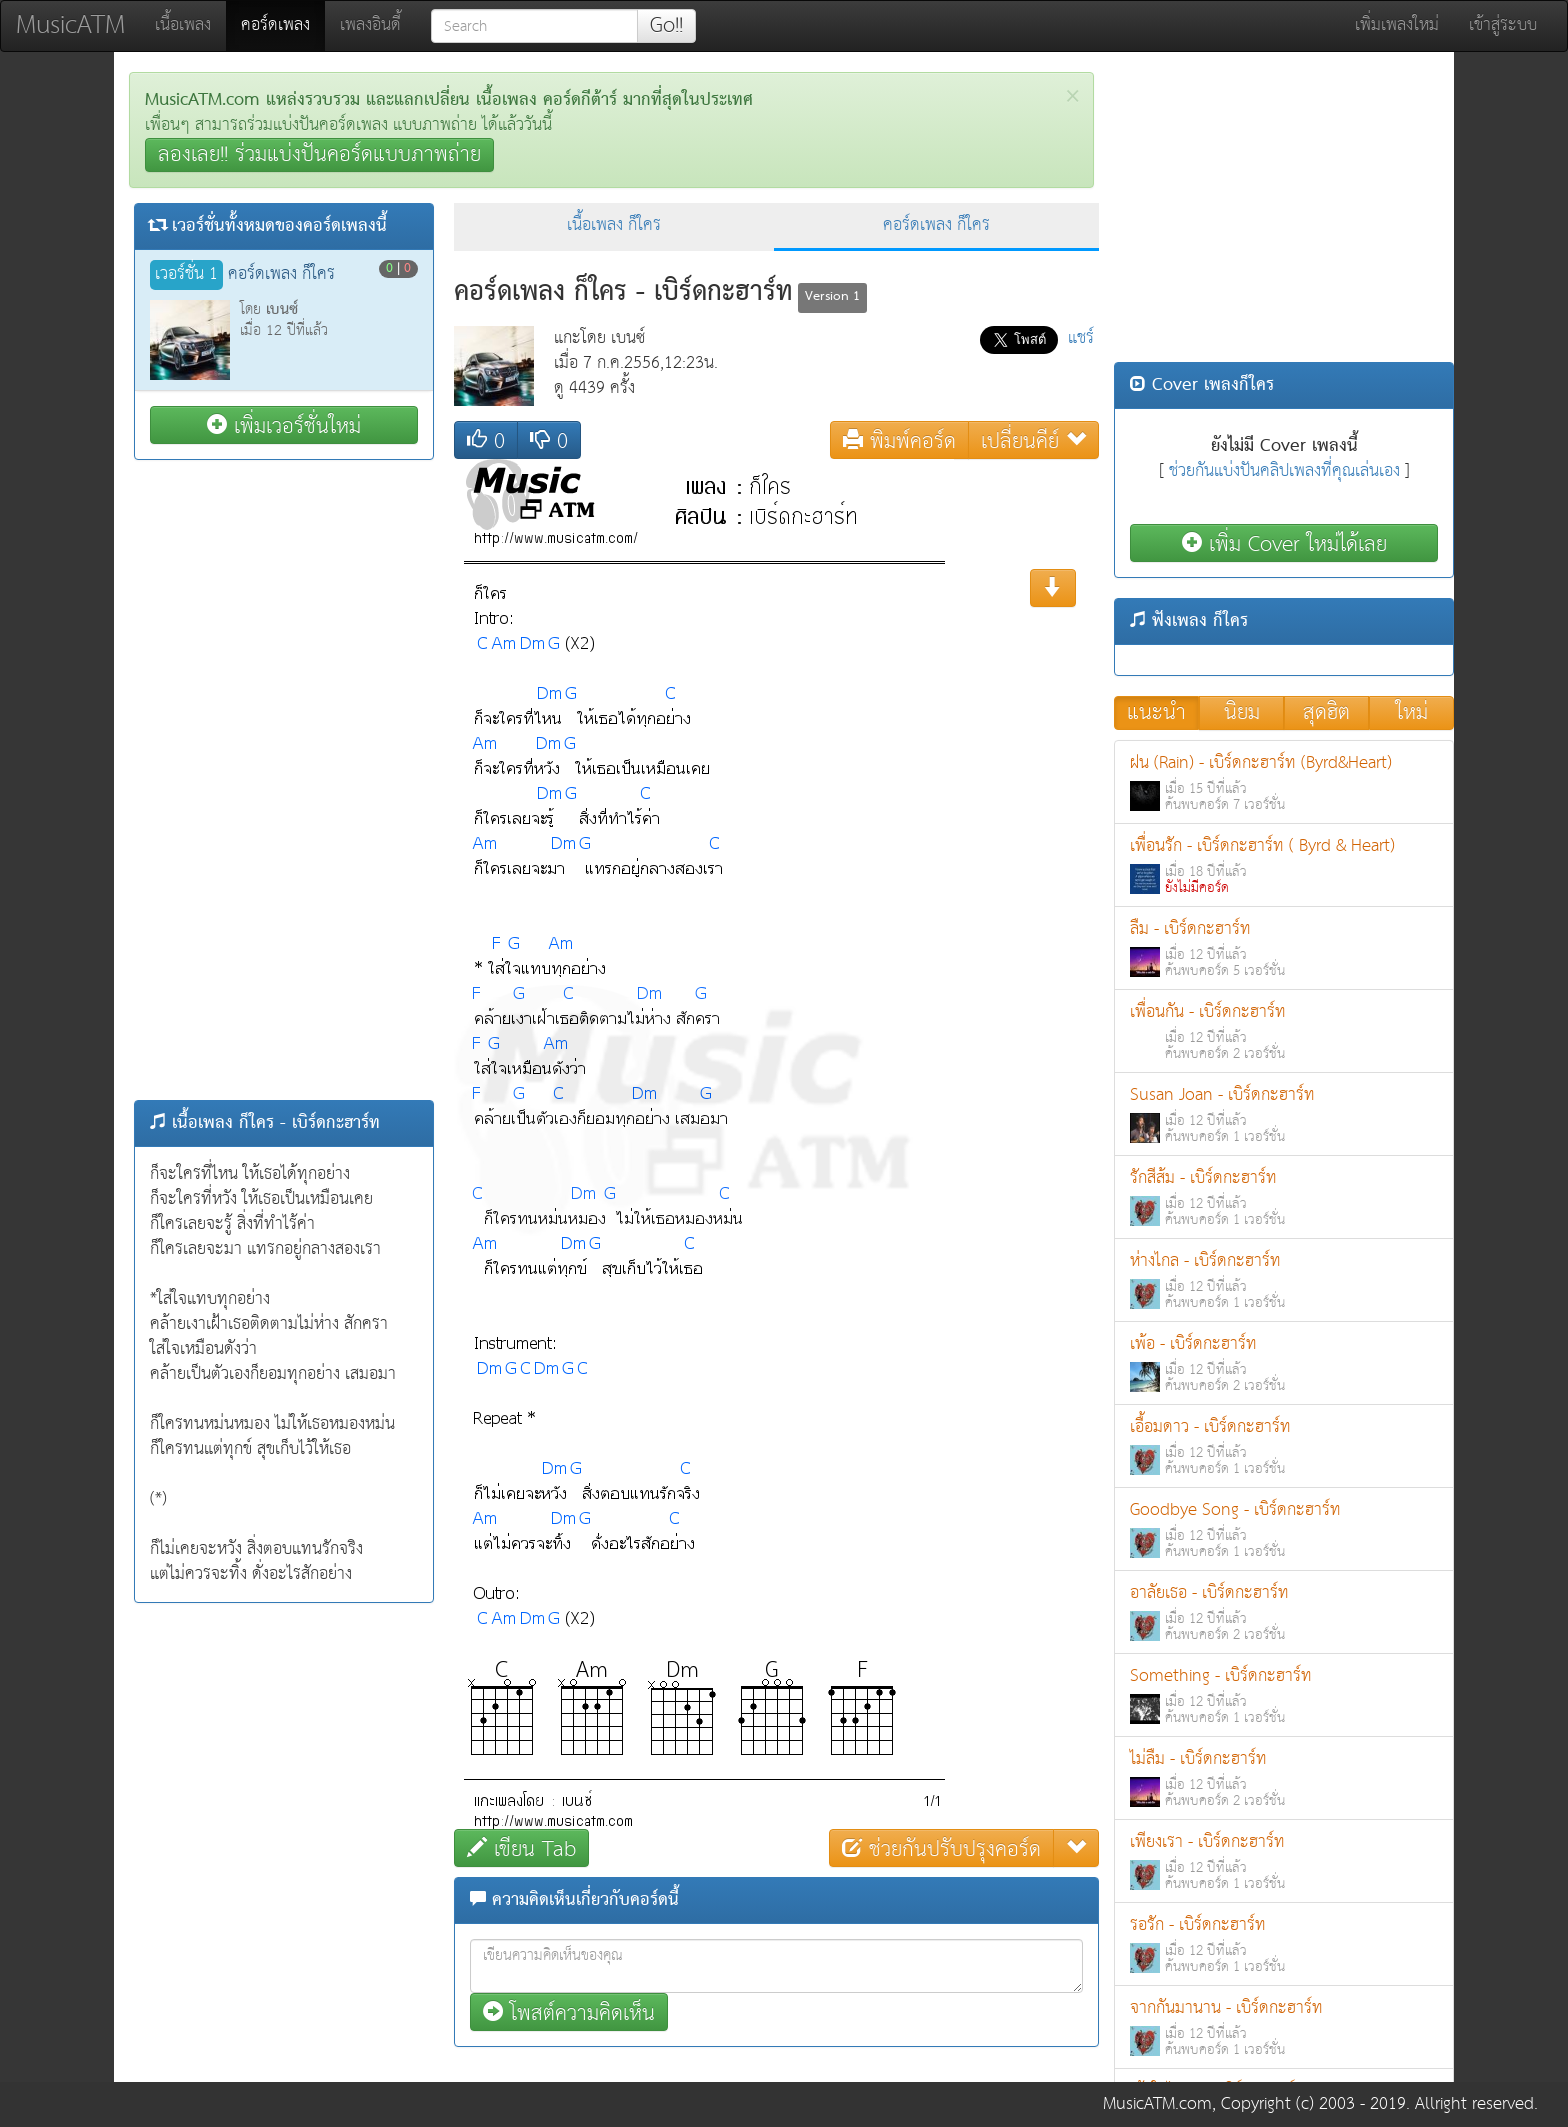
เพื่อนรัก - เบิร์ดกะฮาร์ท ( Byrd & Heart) (1284, 865)
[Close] (1072, 96)
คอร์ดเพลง (283, 25)
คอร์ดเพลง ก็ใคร (936, 225)
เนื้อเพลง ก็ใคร (614, 225)
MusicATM (70, 25)
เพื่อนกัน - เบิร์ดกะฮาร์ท (1284, 1031)
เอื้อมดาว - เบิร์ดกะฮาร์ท (1284, 1446)
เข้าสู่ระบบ (1503, 25)
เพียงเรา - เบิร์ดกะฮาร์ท (1284, 1861)
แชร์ (1081, 338)
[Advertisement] (284, 780)
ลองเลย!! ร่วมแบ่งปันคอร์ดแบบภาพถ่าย (319, 155)
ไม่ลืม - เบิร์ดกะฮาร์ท (1284, 1778)
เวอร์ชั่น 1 (186, 275)
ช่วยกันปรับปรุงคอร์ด (941, 1848)
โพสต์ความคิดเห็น (569, 2012)
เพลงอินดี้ (370, 25)
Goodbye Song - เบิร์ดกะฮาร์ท (1284, 1529)
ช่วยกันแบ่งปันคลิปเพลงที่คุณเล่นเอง (1284, 471)
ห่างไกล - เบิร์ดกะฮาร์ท (1284, 1280)
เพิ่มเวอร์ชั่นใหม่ (284, 425)
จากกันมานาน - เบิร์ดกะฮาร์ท (1284, 2027)
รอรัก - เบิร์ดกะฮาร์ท (1284, 1944)
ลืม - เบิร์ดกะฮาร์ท (1284, 948)
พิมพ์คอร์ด (899, 440)
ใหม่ (1412, 713)
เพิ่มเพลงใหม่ (1397, 25)
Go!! (666, 26)
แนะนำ (1156, 713)
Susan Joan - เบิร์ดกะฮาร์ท (1284, 1114)
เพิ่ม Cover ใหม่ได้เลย (1284, 543)
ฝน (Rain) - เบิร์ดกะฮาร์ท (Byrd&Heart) (1284, 782)
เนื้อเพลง (183, 25)
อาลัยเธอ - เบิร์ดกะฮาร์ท (1284, 1612)
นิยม (1242, 713)
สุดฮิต (1326, 713)
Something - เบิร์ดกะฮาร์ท (1284, 1695)
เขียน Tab (521, 1848)
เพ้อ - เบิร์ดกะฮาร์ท (1284, 1363)
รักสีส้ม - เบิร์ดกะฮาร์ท (1284, 1197)
